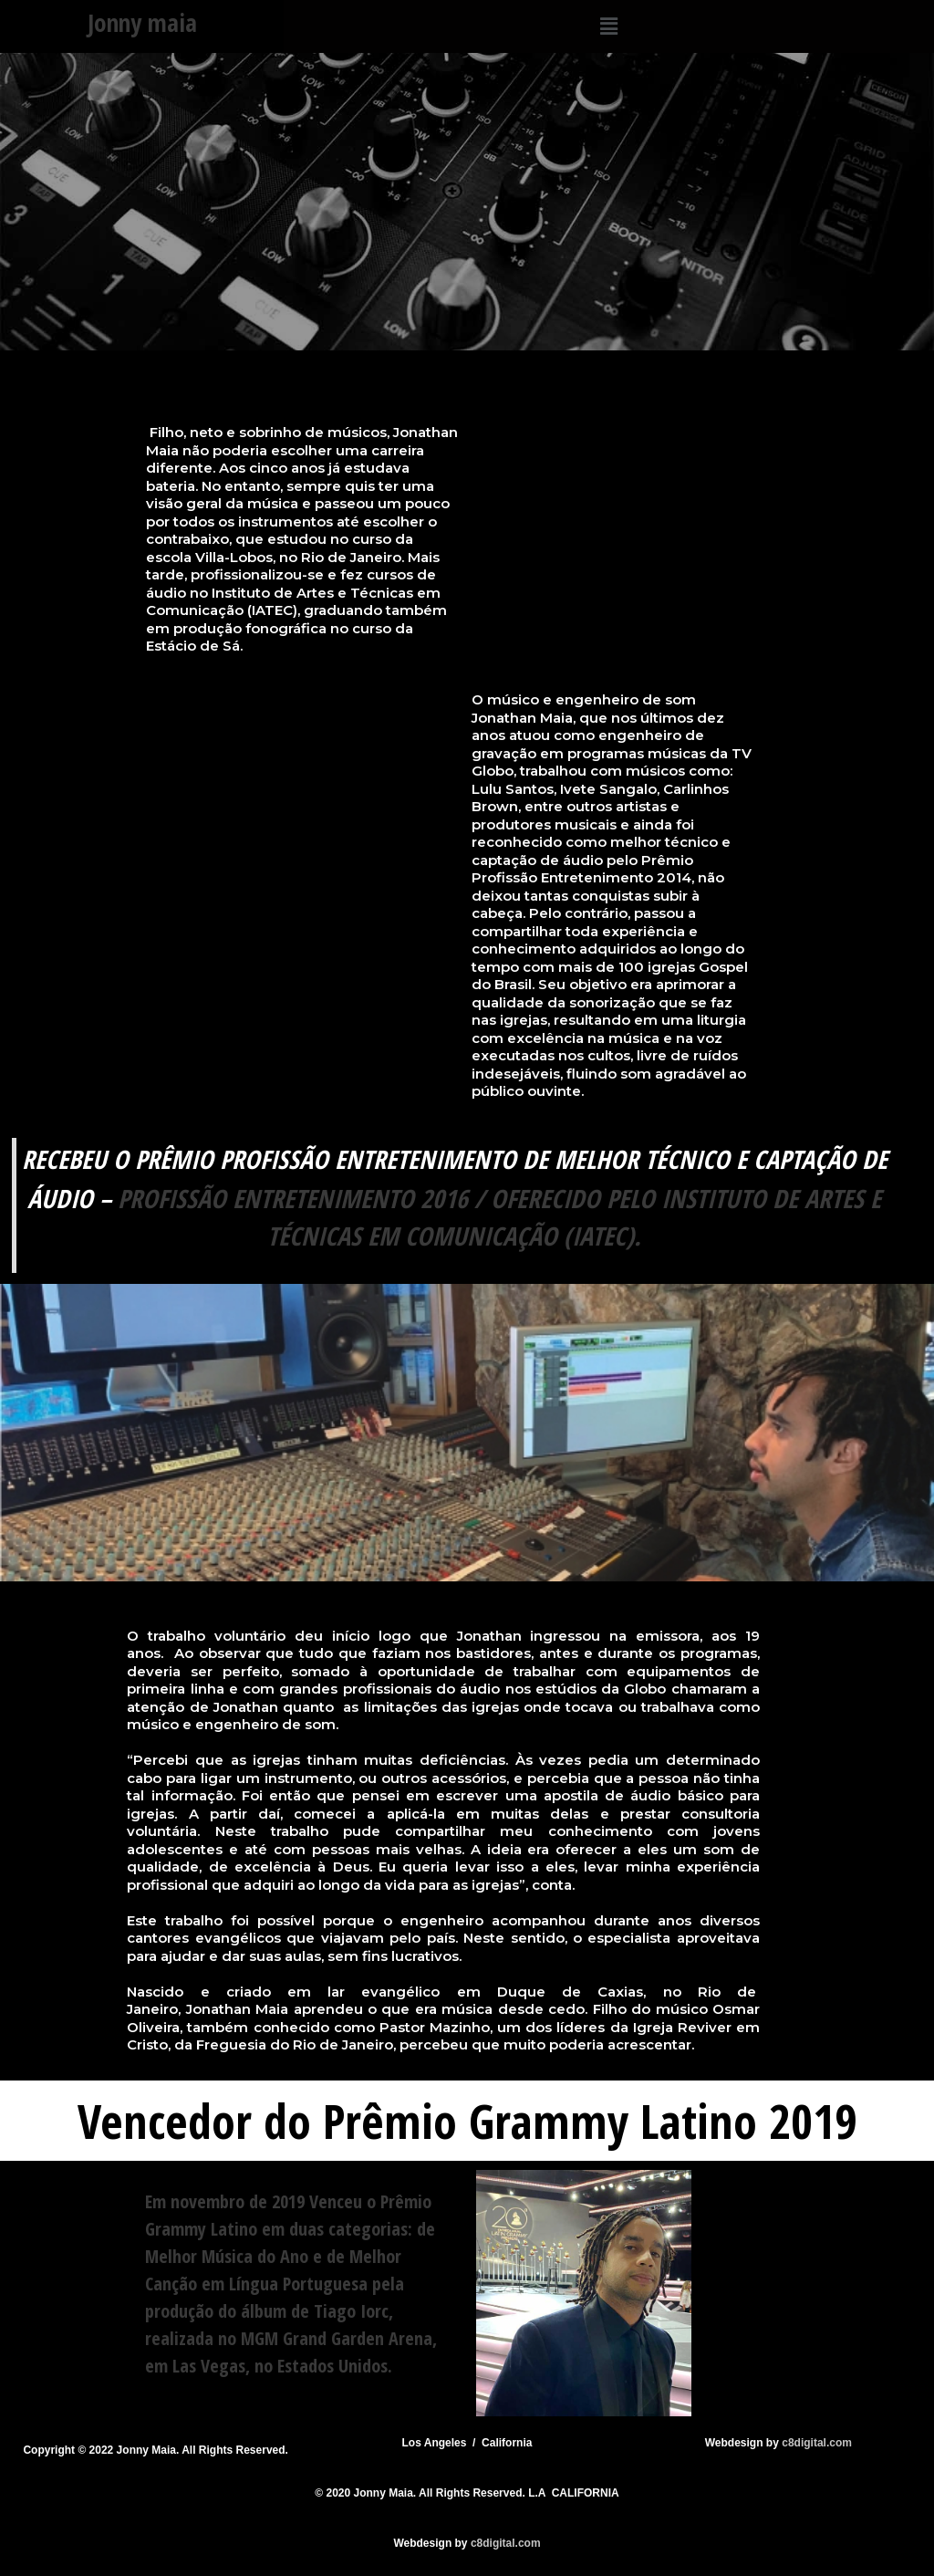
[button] (608, 26)
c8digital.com (817, 2442)
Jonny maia (142, 22)
